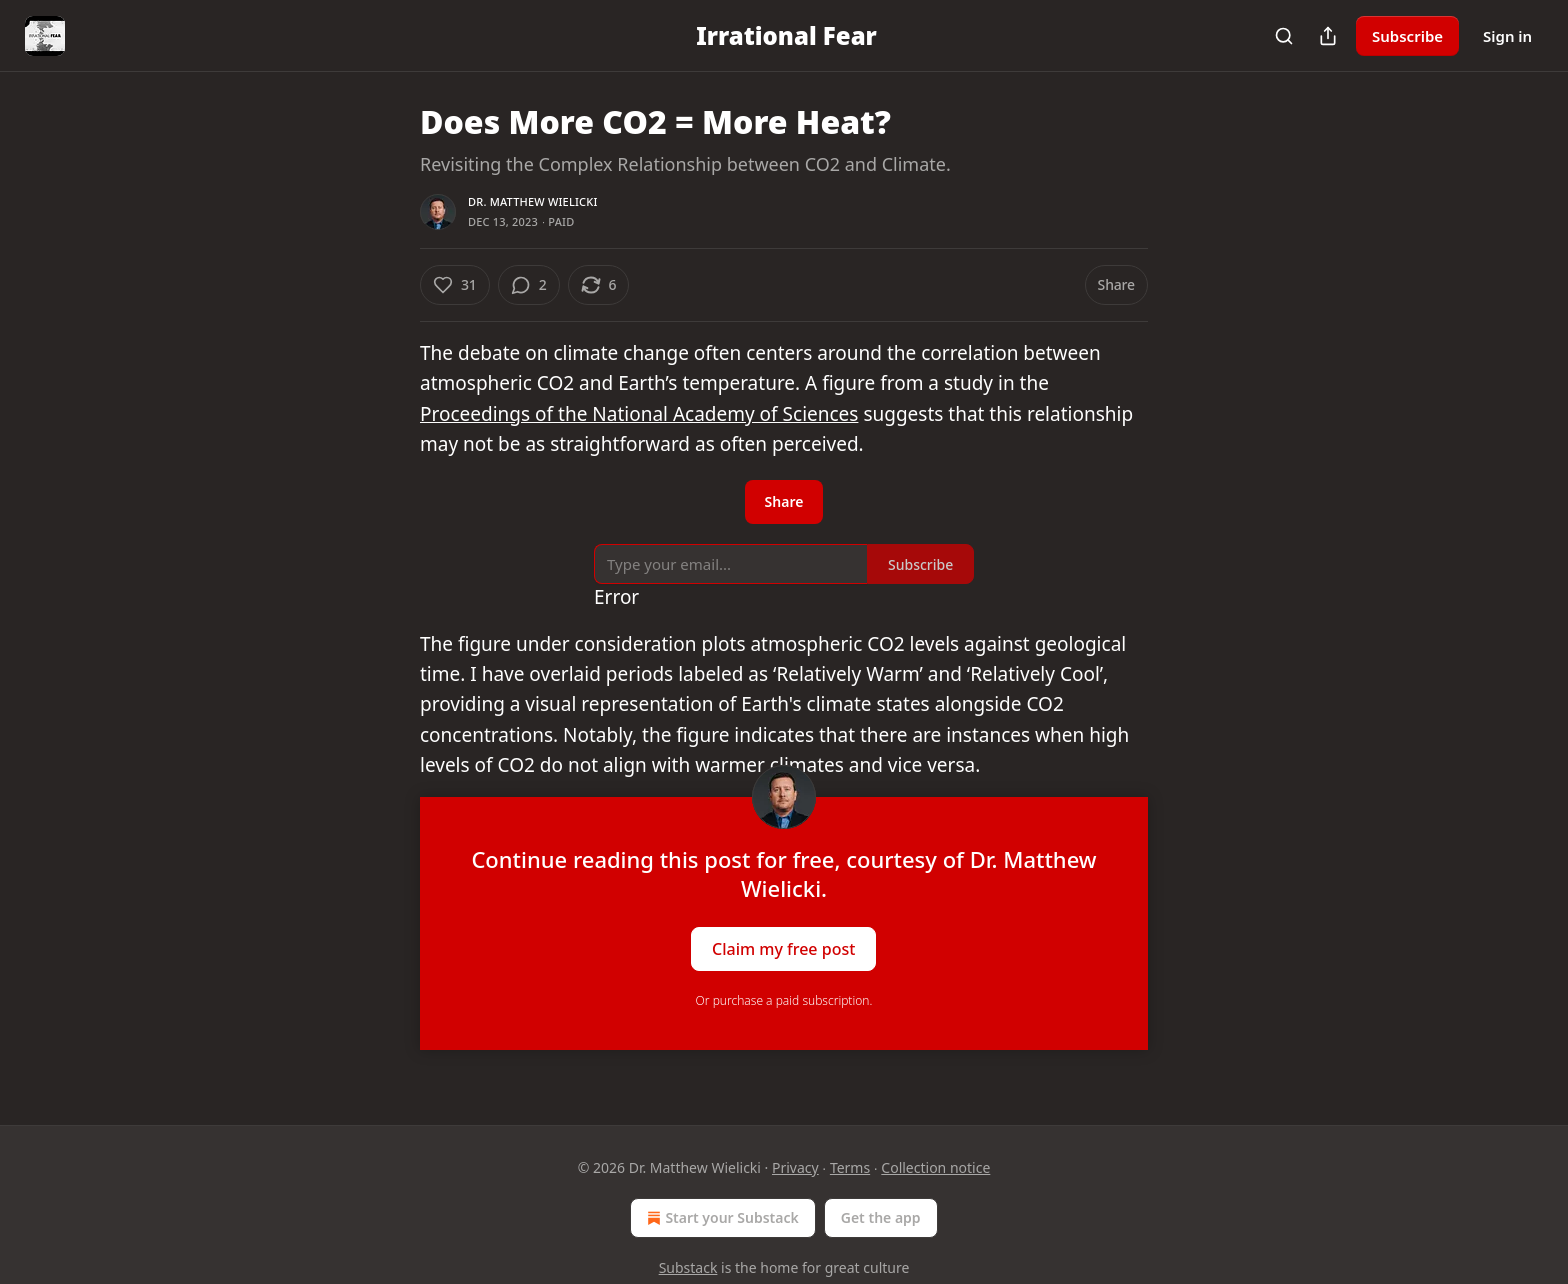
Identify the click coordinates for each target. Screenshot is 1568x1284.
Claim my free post (783, 948)
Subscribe (1407, 36)
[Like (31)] (455, 285)
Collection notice (935, 1167)
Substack (688, 1267)
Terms (850, 1167)
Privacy (795, 1167)
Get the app (881, 1217)
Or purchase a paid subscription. (784, 1000)
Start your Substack (720, 1218)
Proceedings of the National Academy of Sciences (639, 414)
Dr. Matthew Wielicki (533, 201)
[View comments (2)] (529, 285)
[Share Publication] (1328, 36)
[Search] (1284, 36)
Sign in (1507, 36)
